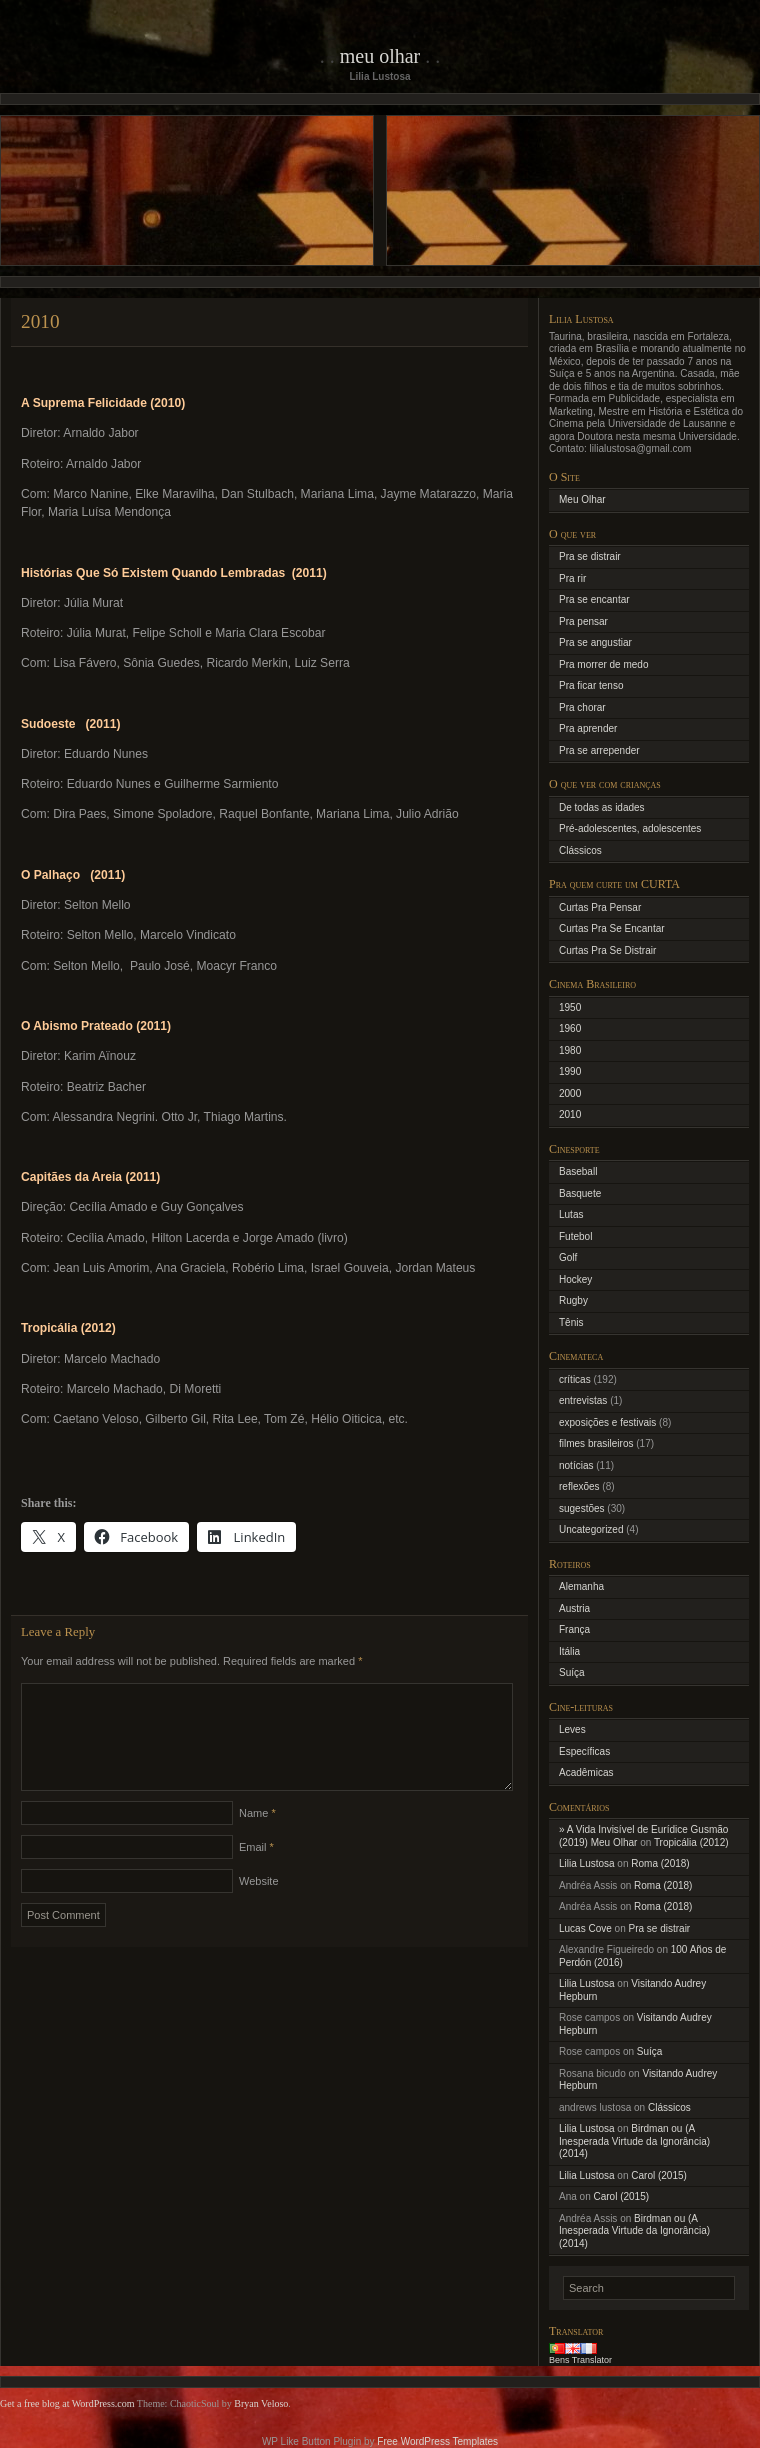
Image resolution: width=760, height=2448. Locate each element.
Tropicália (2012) (691, 1842)
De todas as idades (602, 807)
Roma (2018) (660, 1863)
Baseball (578, 1171)
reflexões (579, 1486)
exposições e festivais (607, 1422)
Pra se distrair (590, 556)
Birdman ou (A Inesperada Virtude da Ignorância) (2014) (634, 2141)
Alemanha (581, 1586)
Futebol (575, 1236)
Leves (572, 1729)
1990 (570, 1071)
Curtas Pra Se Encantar (612, 928)
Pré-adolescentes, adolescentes (630, 828)
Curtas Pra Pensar (600, 907)
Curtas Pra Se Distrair (607, 950)
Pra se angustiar (595, 642)
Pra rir (572, 578)
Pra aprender (588, 728)
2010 (570, 1114)
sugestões (582, 1508)
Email (256, 1871)
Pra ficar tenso (591, 685)
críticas (575, 1379)
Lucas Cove (585, 1928)
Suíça (572, 1672)
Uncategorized (591, 1529)
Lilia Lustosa (587, 1863)
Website (259, 1905)
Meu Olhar (380, 56)
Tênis (571, 1322)
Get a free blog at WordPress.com (67, 2403)
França (574, 1629)
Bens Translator (580, 2360)
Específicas (584, 1751)
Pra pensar (583, 621)
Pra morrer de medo (603, 664)
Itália (569, 1651)
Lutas (571, 1214)
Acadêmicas (586, 1772)
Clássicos (580, 850)
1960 (570, 1028)
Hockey (575, 1279)
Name (257, 1837)
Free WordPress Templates (437, 2441)
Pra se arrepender (599, 750)
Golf (568, 1257)
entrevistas (583, 1400)
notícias (576, 1465)
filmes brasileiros (596, 1443)
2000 (570, 1093)
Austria (574, 1608)
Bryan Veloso (261, 2403)
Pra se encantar (594, 599)
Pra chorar (582, 707)
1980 (570, 1050)
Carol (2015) (659, 2175)
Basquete (580, 1193)
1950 (570, 1007)
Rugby (573, 1300)
